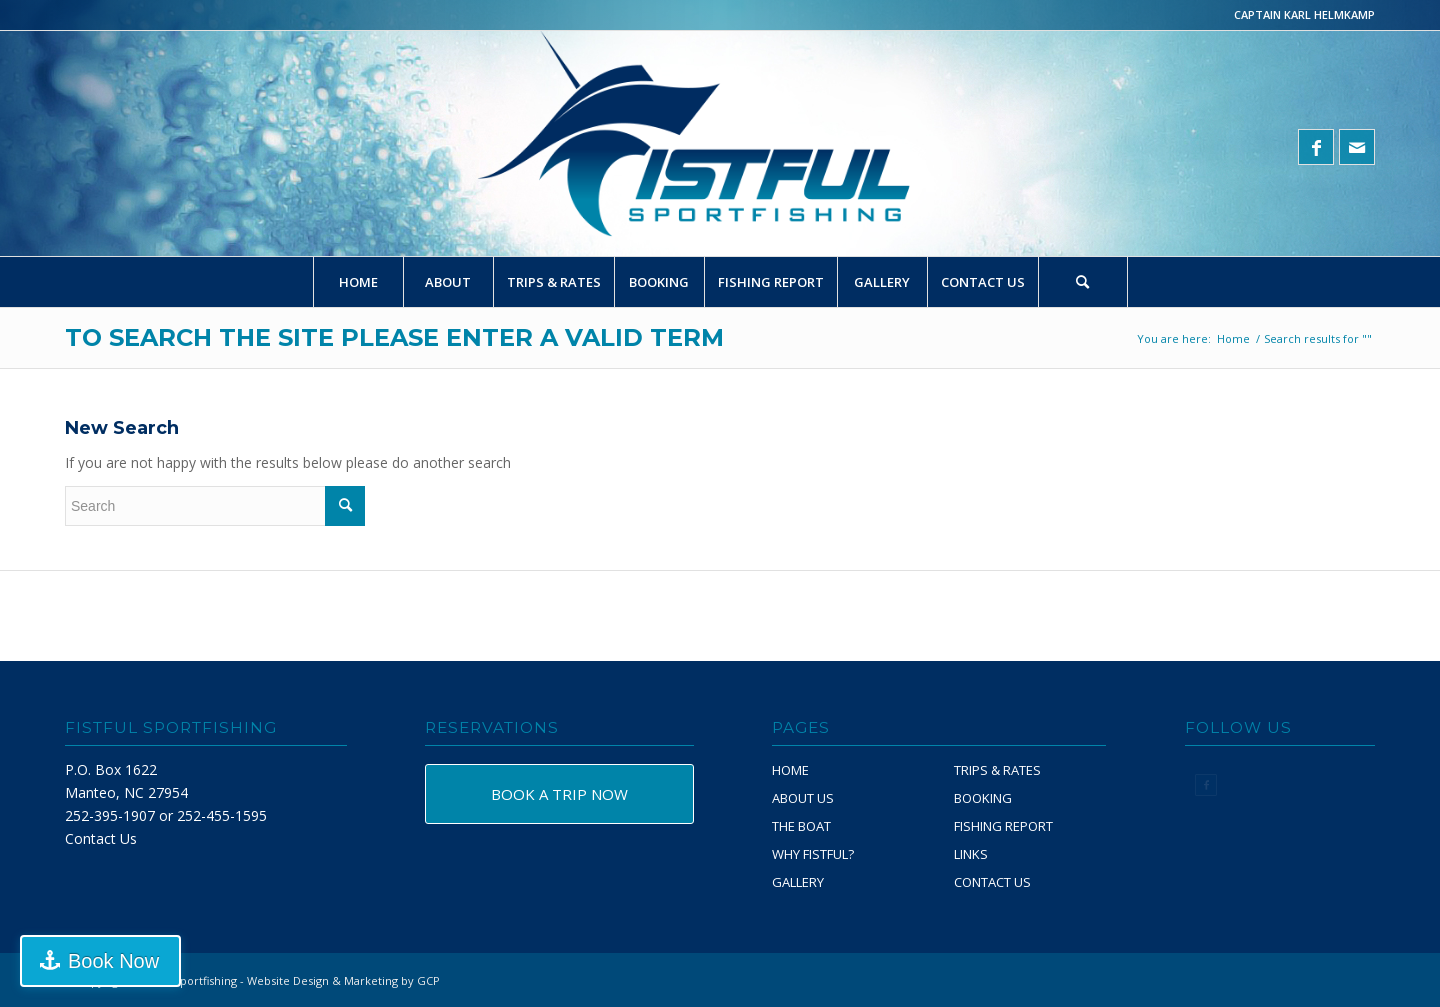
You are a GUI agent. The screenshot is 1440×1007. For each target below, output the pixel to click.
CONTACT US (992, 882)
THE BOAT (801, 826)
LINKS (971, 854)
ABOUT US (803, 798)
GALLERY (798, 882)
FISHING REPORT (1003, 826)
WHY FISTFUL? (813, 854)
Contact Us (101, 838)
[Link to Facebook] (1316, 147)
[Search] (1083, 282)
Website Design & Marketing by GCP (343, 980)
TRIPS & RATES (997, 770)
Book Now (113, 961)
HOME (790, 770)
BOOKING (983, 798)
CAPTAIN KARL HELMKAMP (1304, 14)
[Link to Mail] (1357, 147)
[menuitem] (358, 282)
